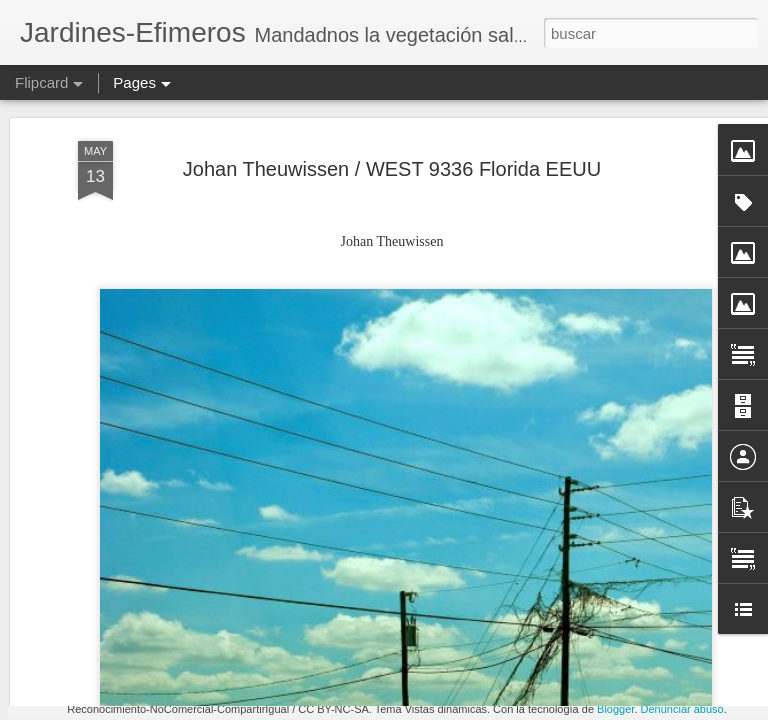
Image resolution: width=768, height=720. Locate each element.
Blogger (615, 709)
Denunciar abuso (682, 709)
